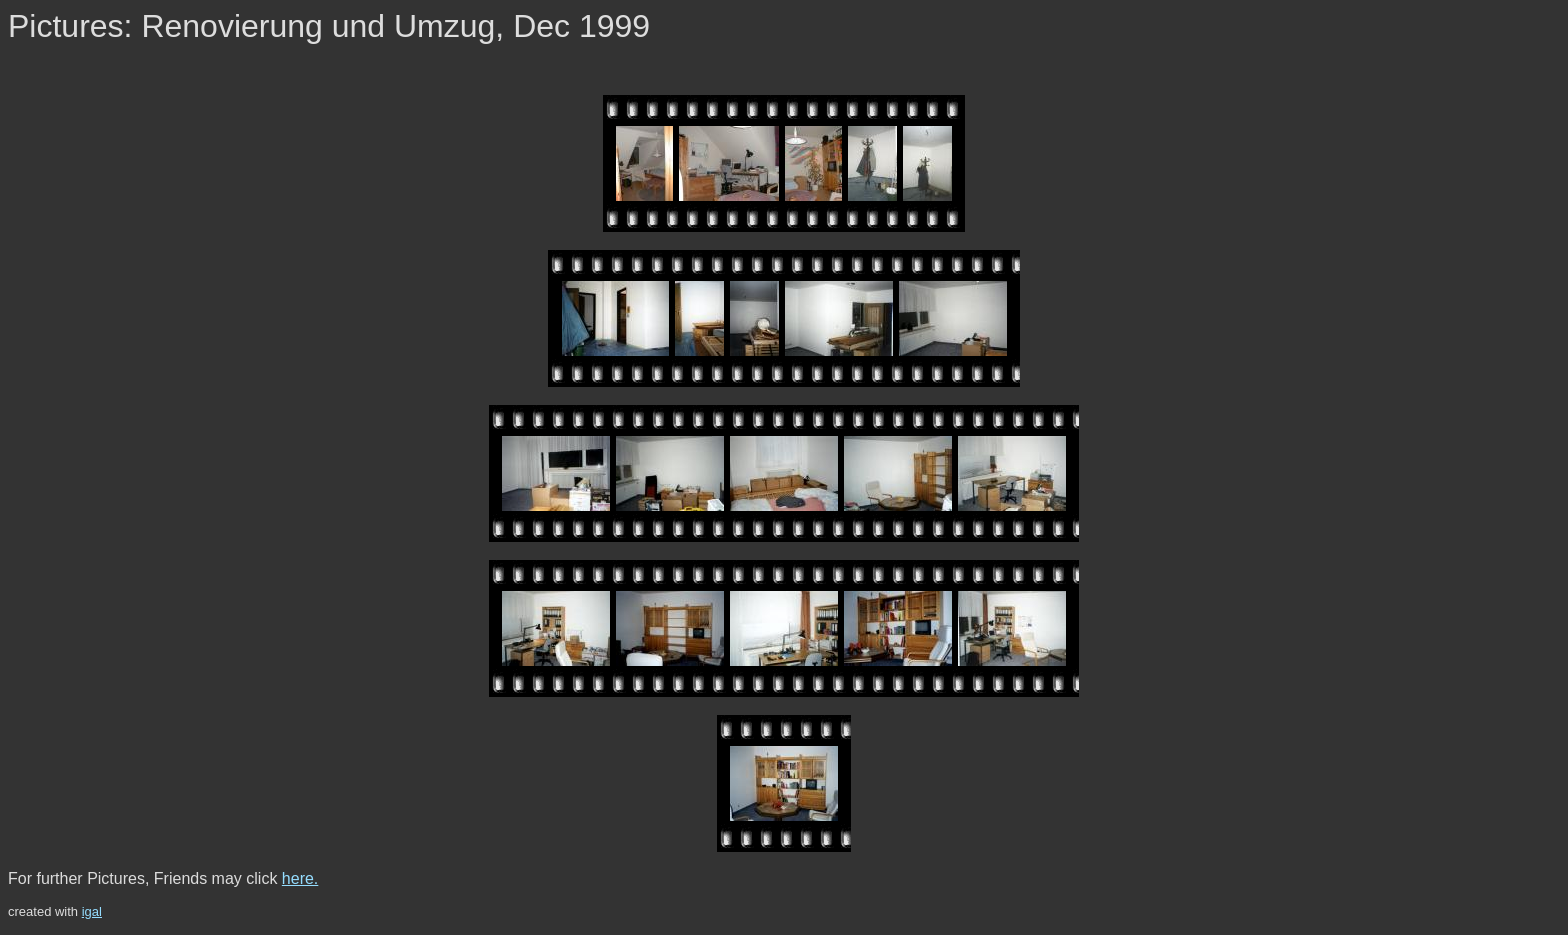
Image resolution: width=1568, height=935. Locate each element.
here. (300, 878)
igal (92, 911)
